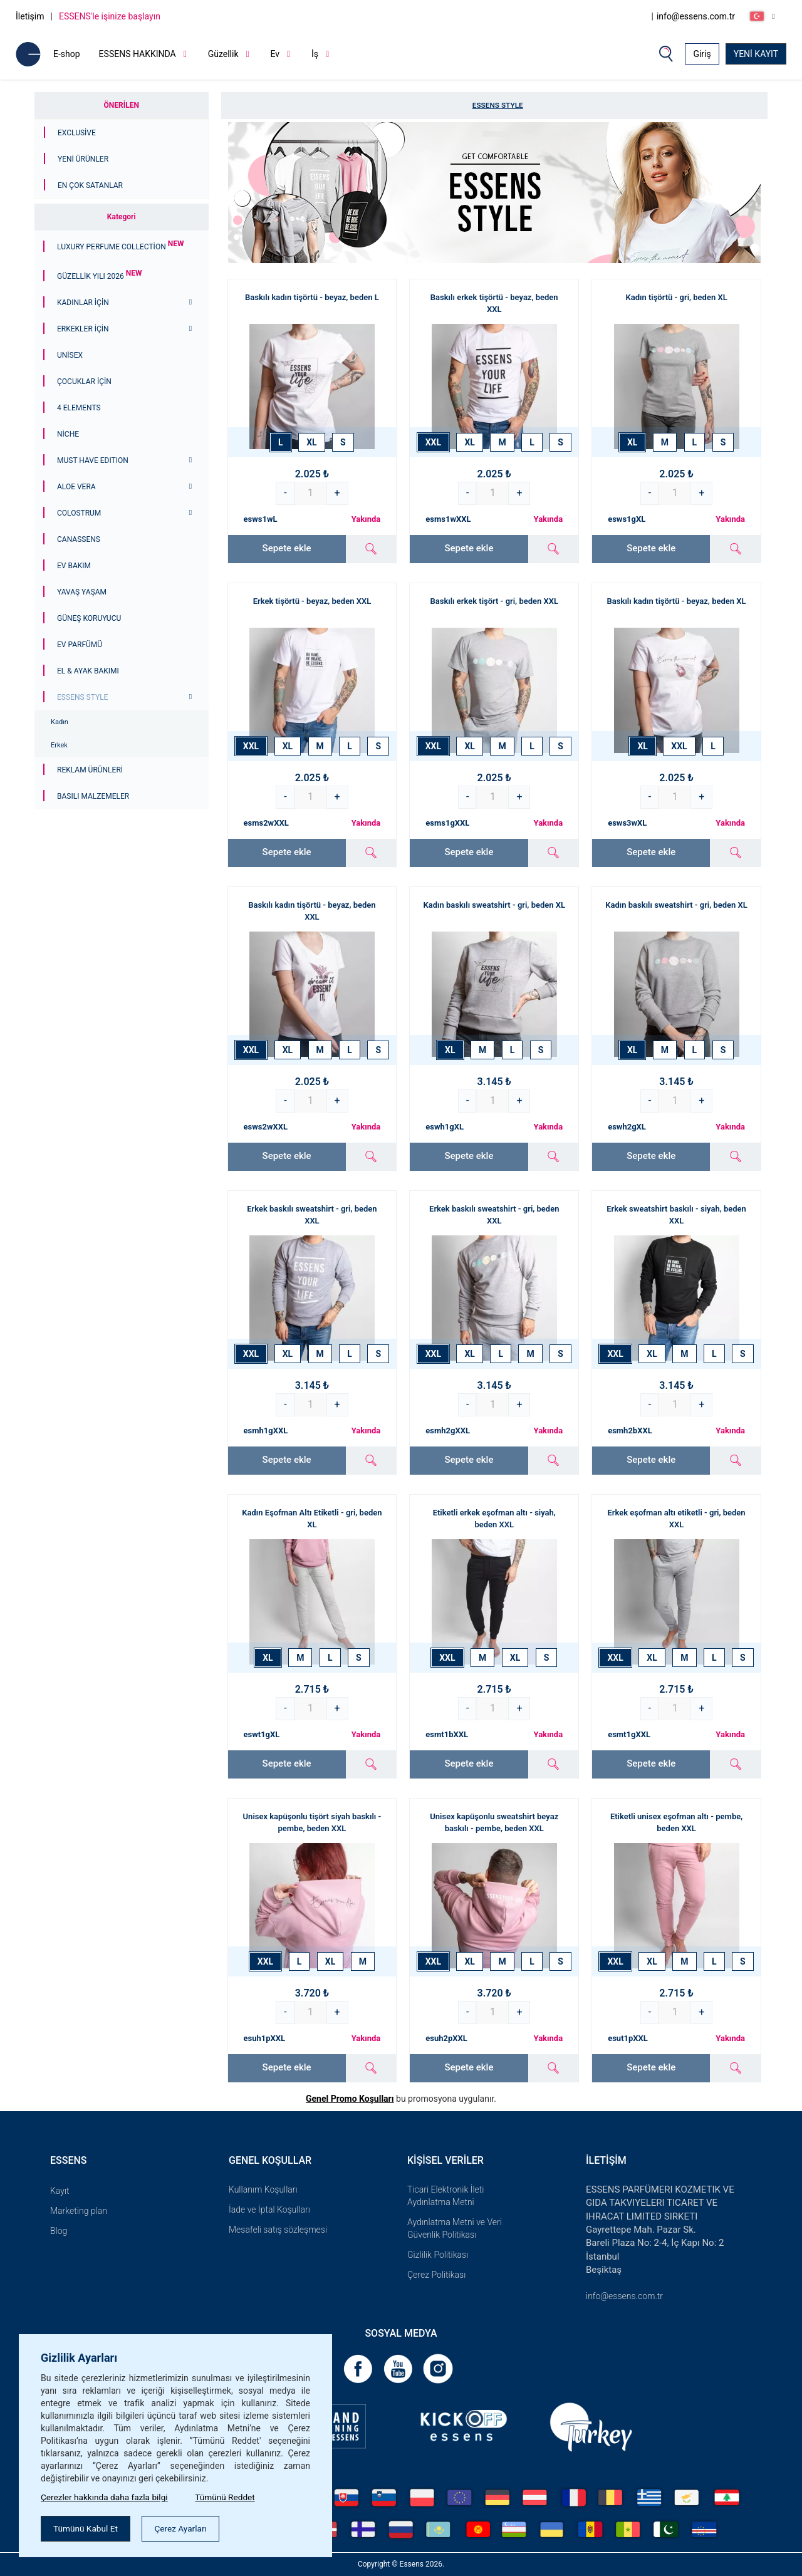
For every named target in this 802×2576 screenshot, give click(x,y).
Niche (68, 434)
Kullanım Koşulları (263, 2189)
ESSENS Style (82, 697)
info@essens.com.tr (696, 16)
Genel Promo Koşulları (350, 2099)
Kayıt (60, 2191)
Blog (58, 2231)
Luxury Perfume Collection (120, 246)
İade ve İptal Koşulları (269, 2210)
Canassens (78, 539)
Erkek (59, 745)
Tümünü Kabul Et (87, 2528)
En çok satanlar (90, 185)
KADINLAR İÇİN (83, 302)
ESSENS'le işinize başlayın (109, 16)
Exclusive (77, 132)
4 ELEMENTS (79, 407)
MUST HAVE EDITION (92, 460)
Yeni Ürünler (83, 159)
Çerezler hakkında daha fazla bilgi (106, 2496)
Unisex (70, 355)
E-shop (66, 54)
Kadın (59, 722)
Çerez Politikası (436, 2275)
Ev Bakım (74, 565)
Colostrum (79, 513)
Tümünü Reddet (230, 2496)
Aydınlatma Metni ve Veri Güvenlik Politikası (454, 2228)
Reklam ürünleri (90, 770)
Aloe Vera (76, 486)
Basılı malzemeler (93, 796)
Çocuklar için (84, 381)
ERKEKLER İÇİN (83, 329)
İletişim (30, 16)
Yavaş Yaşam (82, 592)
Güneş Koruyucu (89, 618)
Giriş (702, 54)
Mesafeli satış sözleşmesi (278, 2230)
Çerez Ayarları (185, 2528)
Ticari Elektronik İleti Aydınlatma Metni (445, 2195)
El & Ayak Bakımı (88, 671)
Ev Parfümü (79, 644)
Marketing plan (78, 2211)
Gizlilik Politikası (437, 2255)
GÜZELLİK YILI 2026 (99, 276)
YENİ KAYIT (756, 54)
